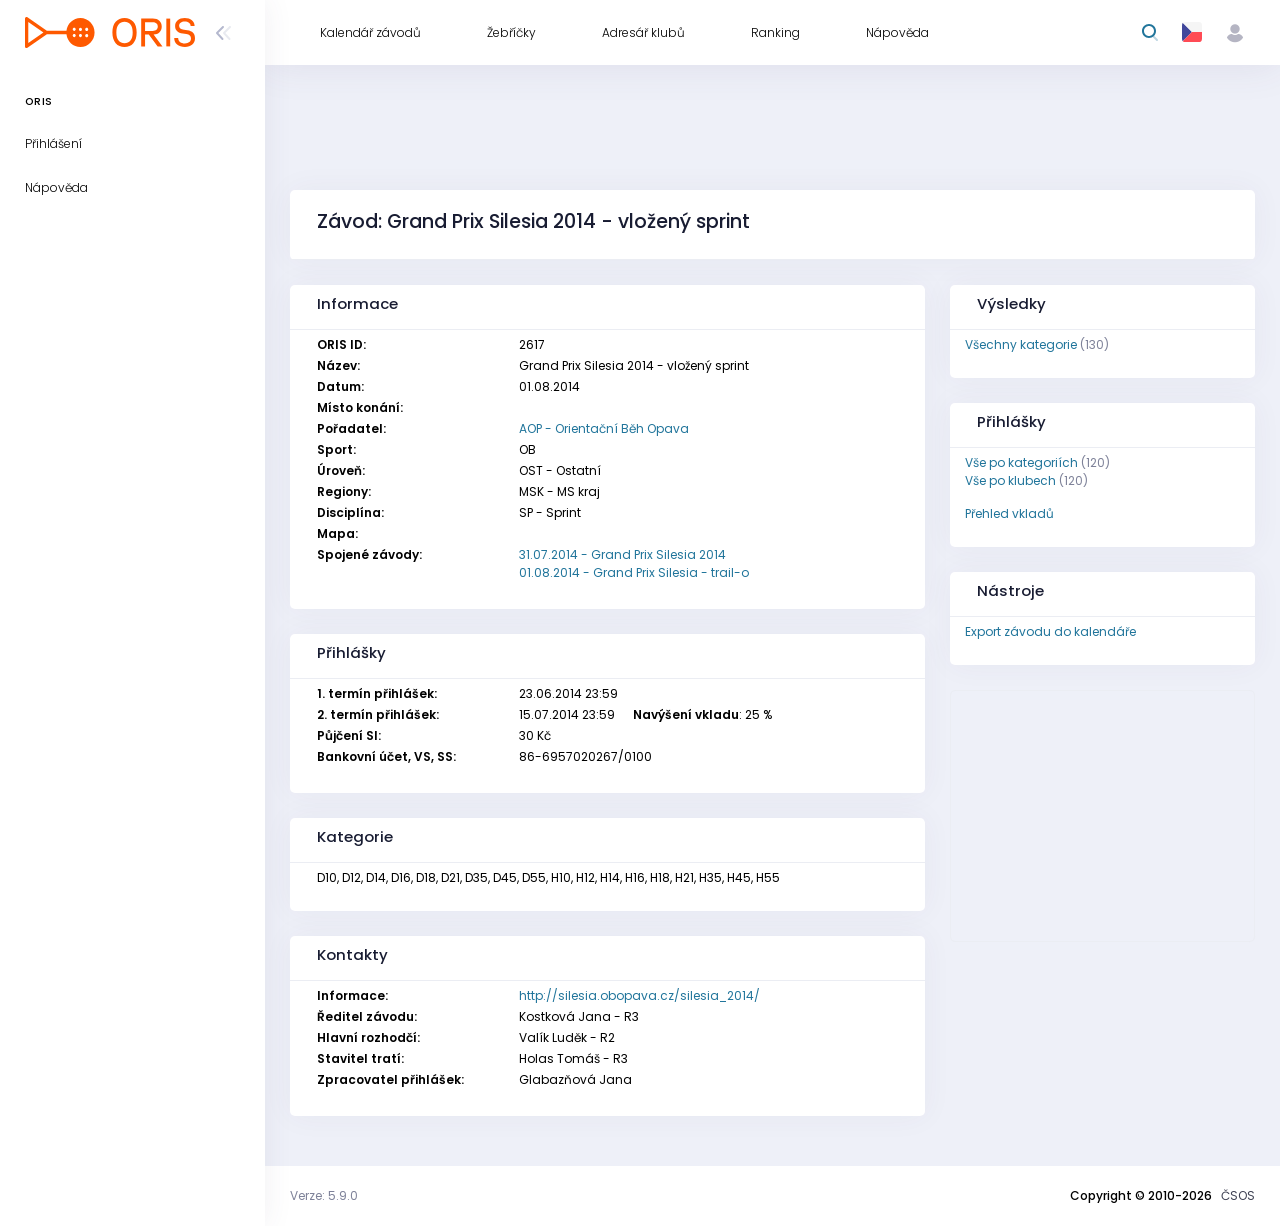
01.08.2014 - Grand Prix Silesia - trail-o (634, 572)
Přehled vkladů (1009, 513)
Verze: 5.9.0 (324, 1195)
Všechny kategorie (1021, 344)
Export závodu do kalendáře (1050, 631)
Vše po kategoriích (1021, 462)
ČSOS (1238, 1195)
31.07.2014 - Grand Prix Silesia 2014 (622, 554)
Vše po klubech (1010, 480)
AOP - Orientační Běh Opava (604, 428)
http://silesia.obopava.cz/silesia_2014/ (639, 995)
